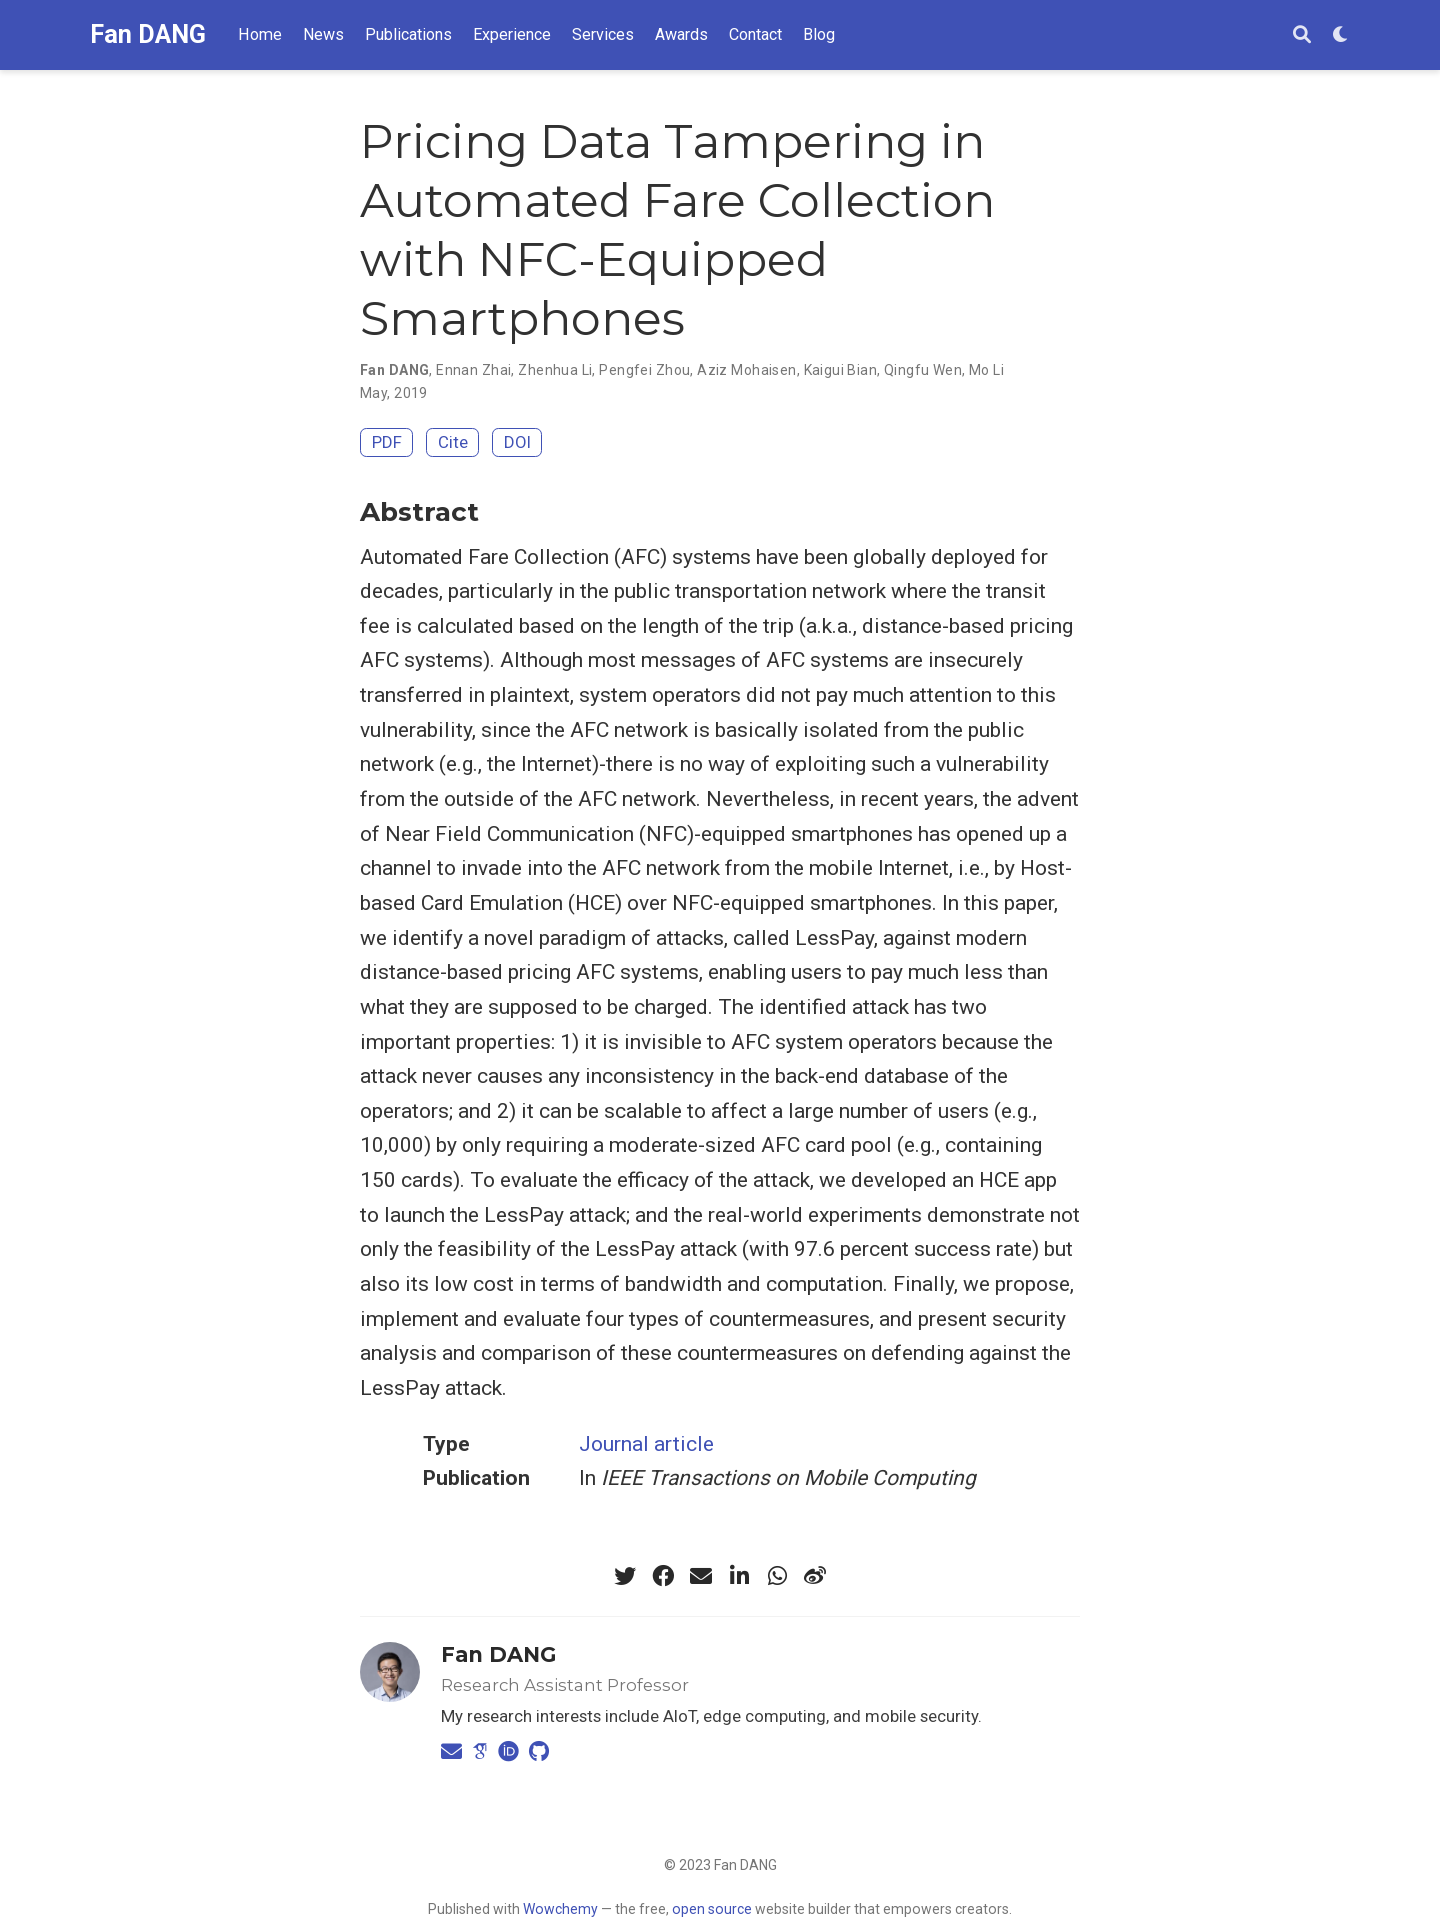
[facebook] (663, 1576)
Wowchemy (560, 1909)
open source (712, 1909)
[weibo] (815, 1576)
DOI (517, 442)
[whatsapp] (777, 1576)
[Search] (1302, 35)
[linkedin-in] (739, 1576)
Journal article (646, 1444)
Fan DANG (148, 34)
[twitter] (625, 1576)
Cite (453, 442)
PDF (387, 442)
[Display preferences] (1341, 35)
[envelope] (701, 1576)
